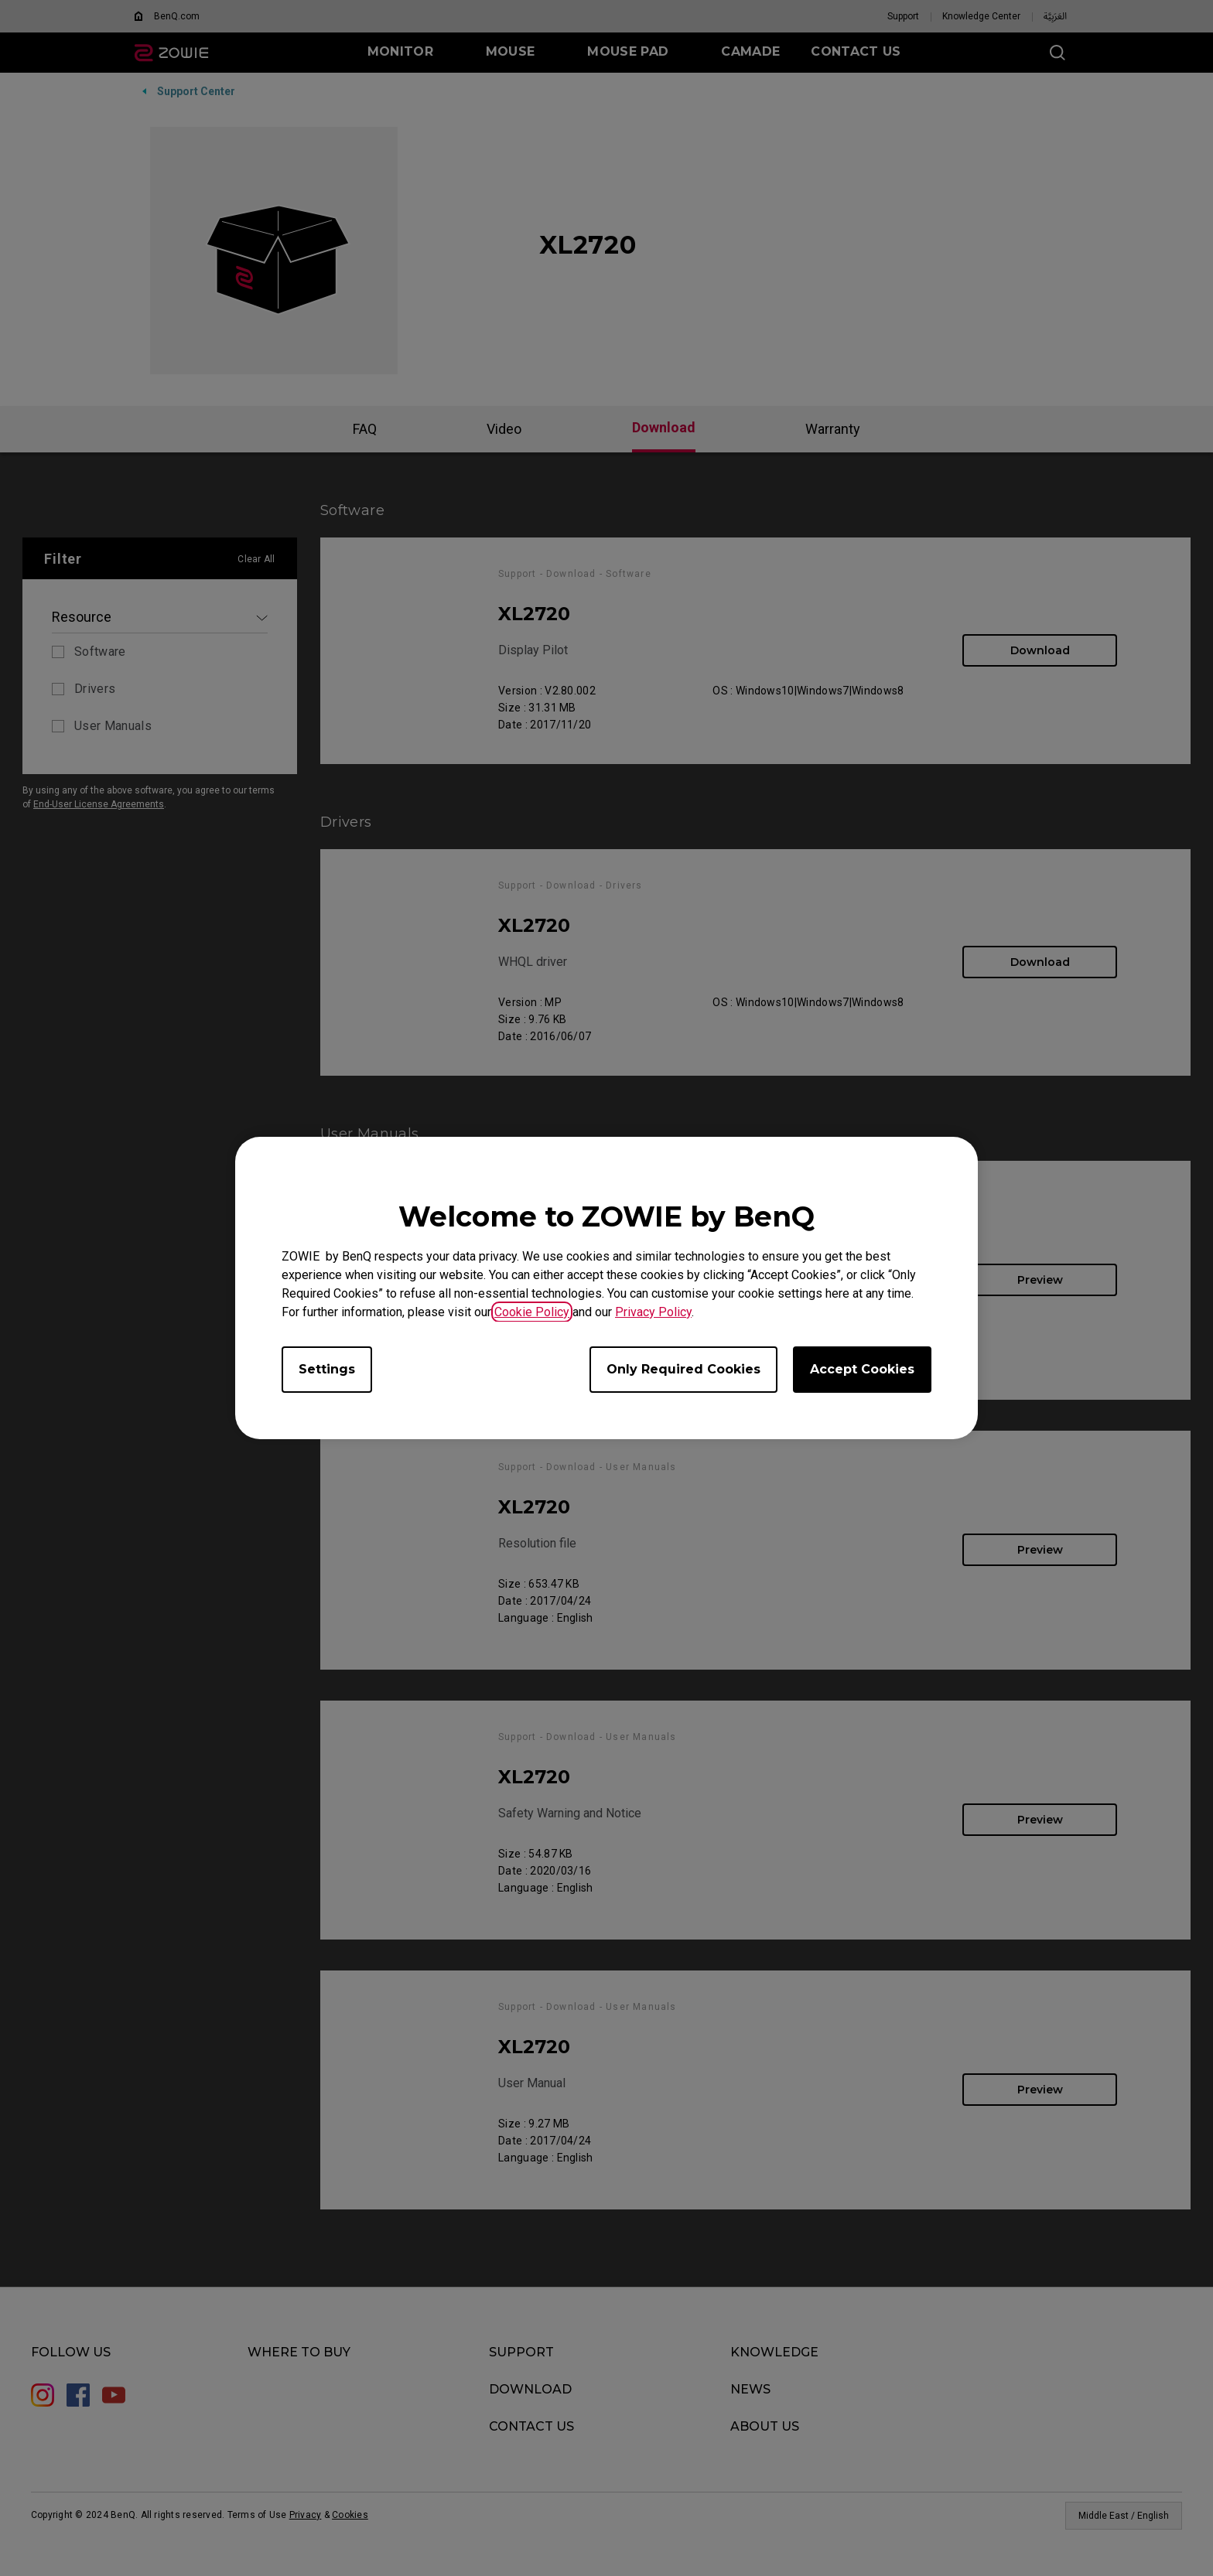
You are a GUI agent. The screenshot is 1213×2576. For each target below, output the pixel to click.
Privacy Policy (653, 1312)
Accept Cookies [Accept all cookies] (862, 1369)
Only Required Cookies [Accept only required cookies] (683, 1369)
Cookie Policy (531, 1312)
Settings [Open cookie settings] (327, 1369)
